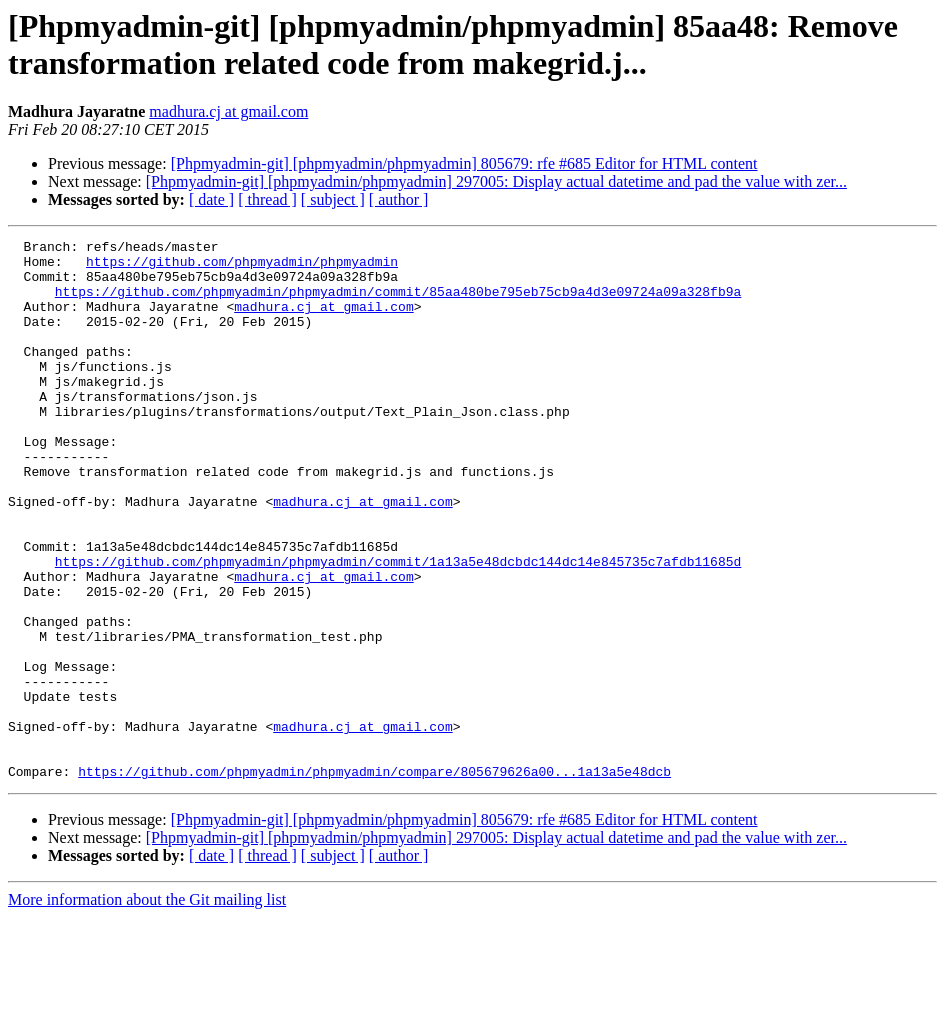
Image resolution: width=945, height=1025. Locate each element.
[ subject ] (333, 199)
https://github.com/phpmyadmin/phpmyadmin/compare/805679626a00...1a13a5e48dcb (374, 879)
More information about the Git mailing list (147, 1007)
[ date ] (211, 199)
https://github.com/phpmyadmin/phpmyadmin (242, 267)
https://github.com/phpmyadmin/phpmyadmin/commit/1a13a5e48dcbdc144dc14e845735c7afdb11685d (398, 627)
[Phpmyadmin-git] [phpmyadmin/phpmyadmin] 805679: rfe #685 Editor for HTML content (464, 163)
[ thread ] (267, 199)
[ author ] (399, 199)
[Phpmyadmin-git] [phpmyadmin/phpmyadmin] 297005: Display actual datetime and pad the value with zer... (496, 181)
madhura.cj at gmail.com (228, 111)
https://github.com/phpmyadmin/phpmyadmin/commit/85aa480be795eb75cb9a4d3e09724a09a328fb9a (398, 303)
